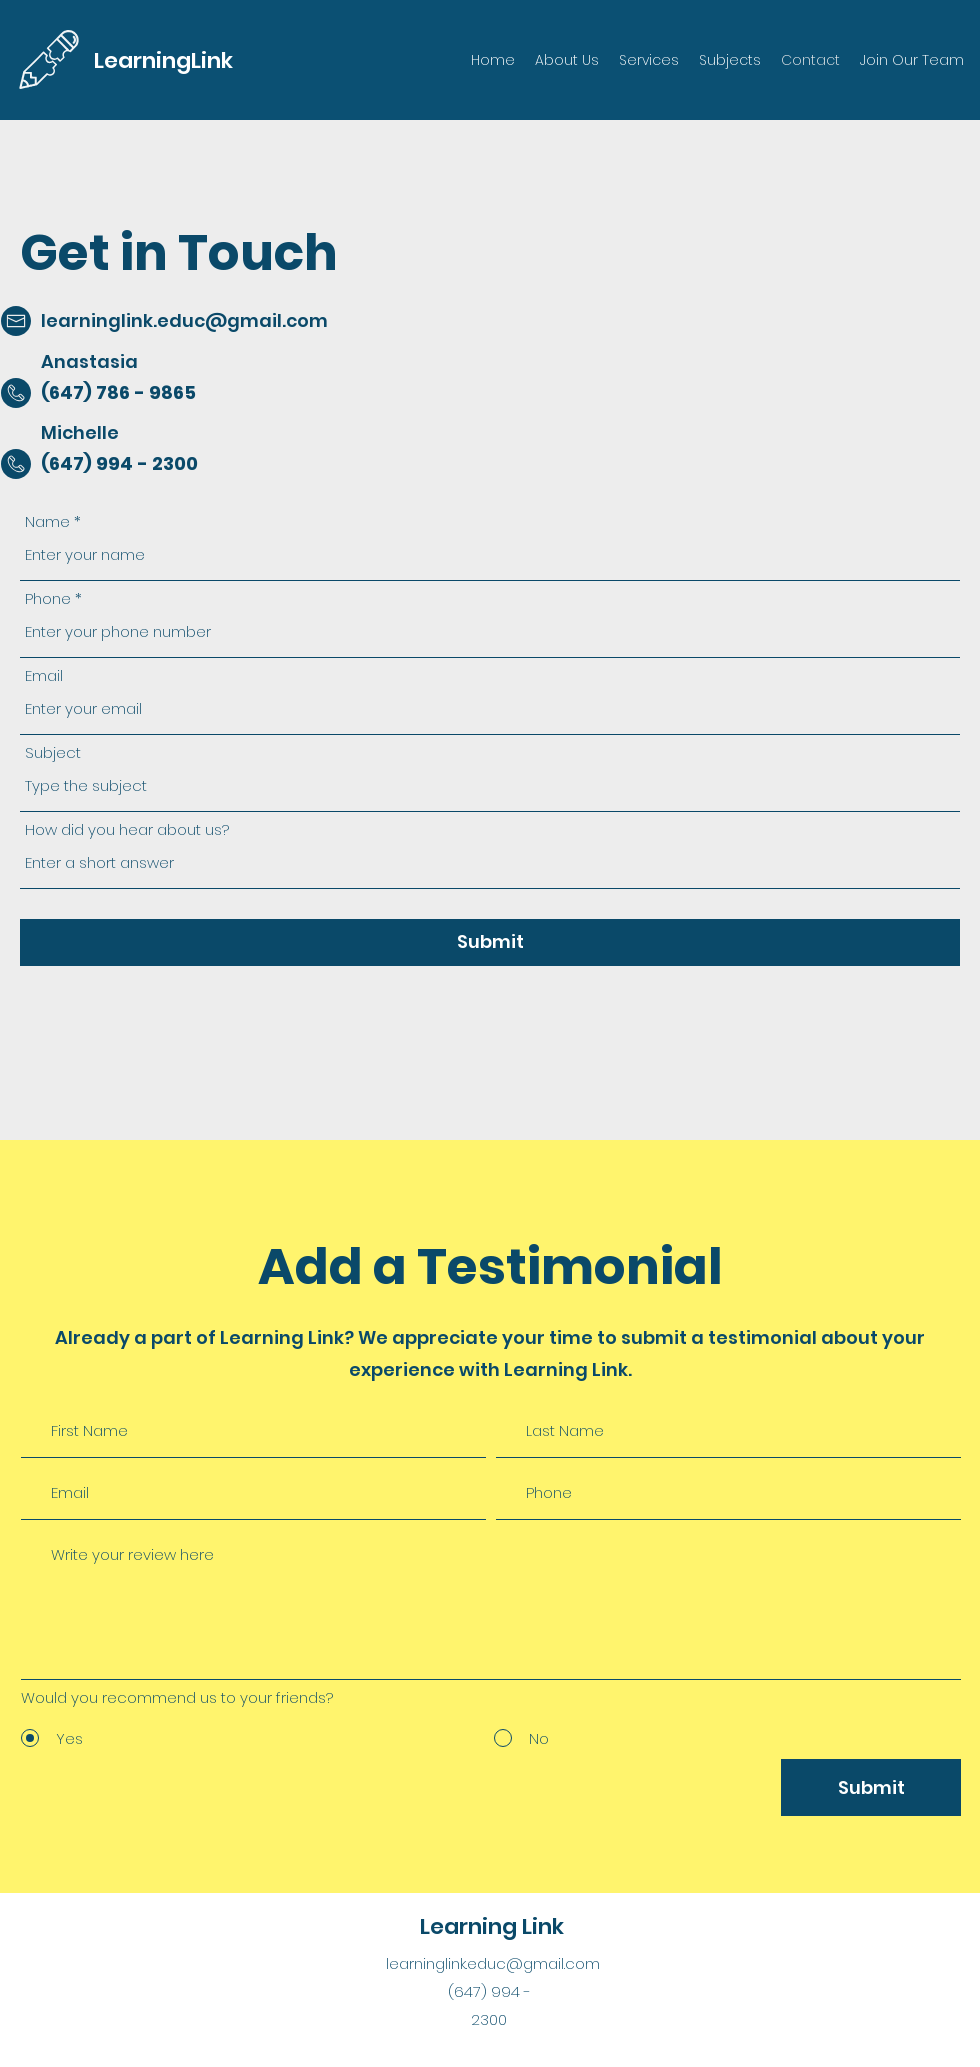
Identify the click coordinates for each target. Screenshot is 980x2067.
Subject (53, 752)
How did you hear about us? (127, 829)
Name (47, 521)
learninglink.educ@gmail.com (184, 320)
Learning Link (492, 1926)
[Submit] (490, 942)
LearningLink (163, 60)
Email (44, 675)
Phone (48, 598)
